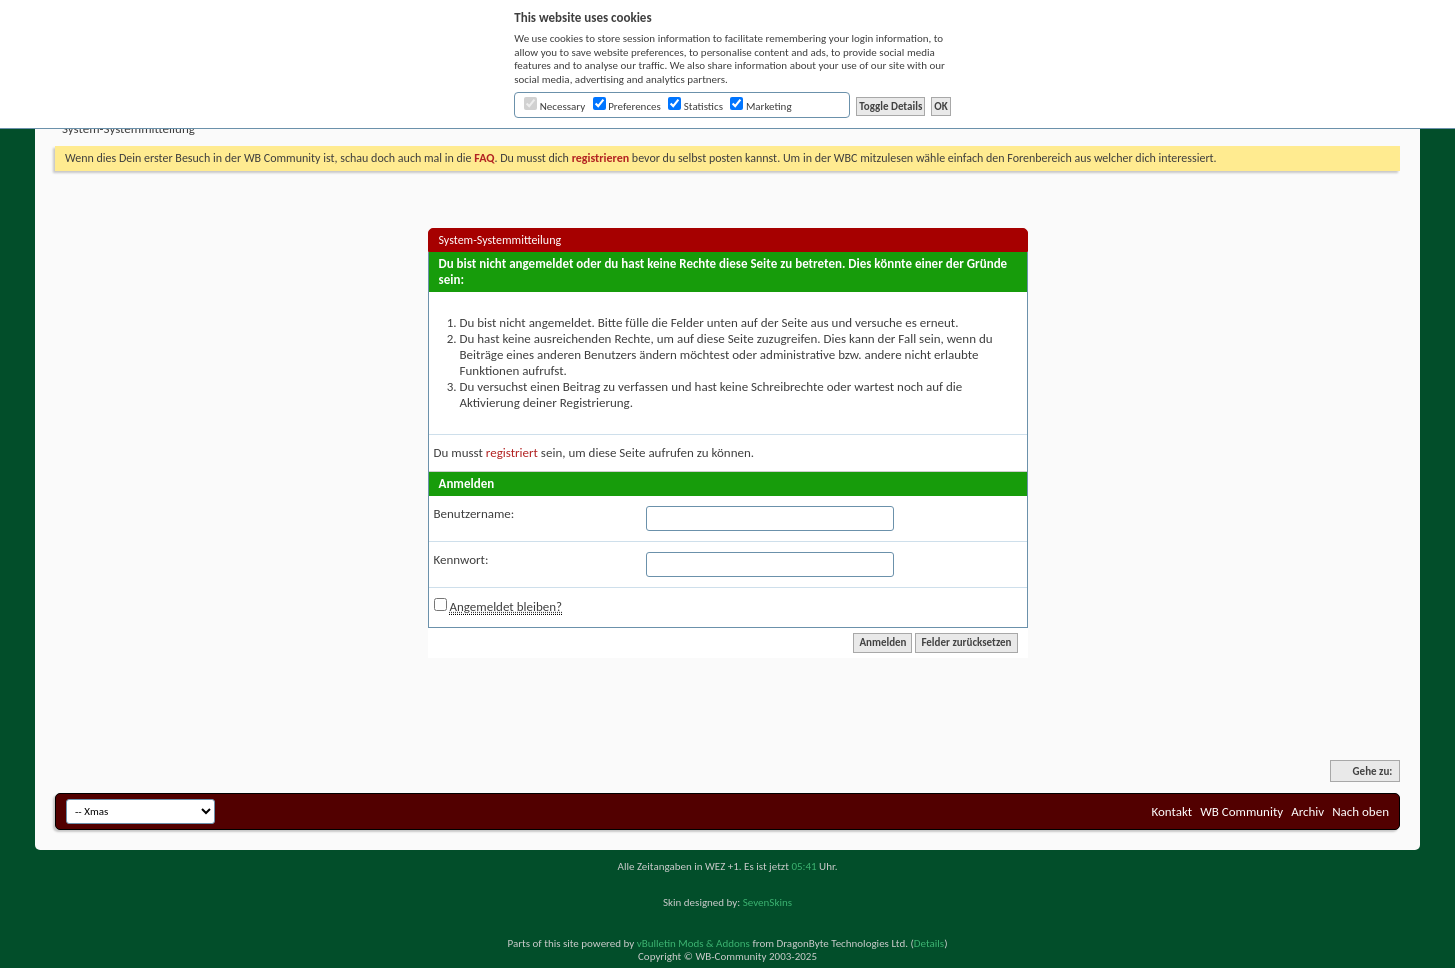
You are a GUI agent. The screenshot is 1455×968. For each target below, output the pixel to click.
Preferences (627, 106)
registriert (512, 452)
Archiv (1307, 811)
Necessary (554, 106)
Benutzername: (474, 513)
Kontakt (1171, 811)
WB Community (1241, 811)
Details (929, 943)
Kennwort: (461, 559)
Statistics (695, 106)
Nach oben (1360, 811)
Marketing (760, 106)
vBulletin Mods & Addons (693, 943)
